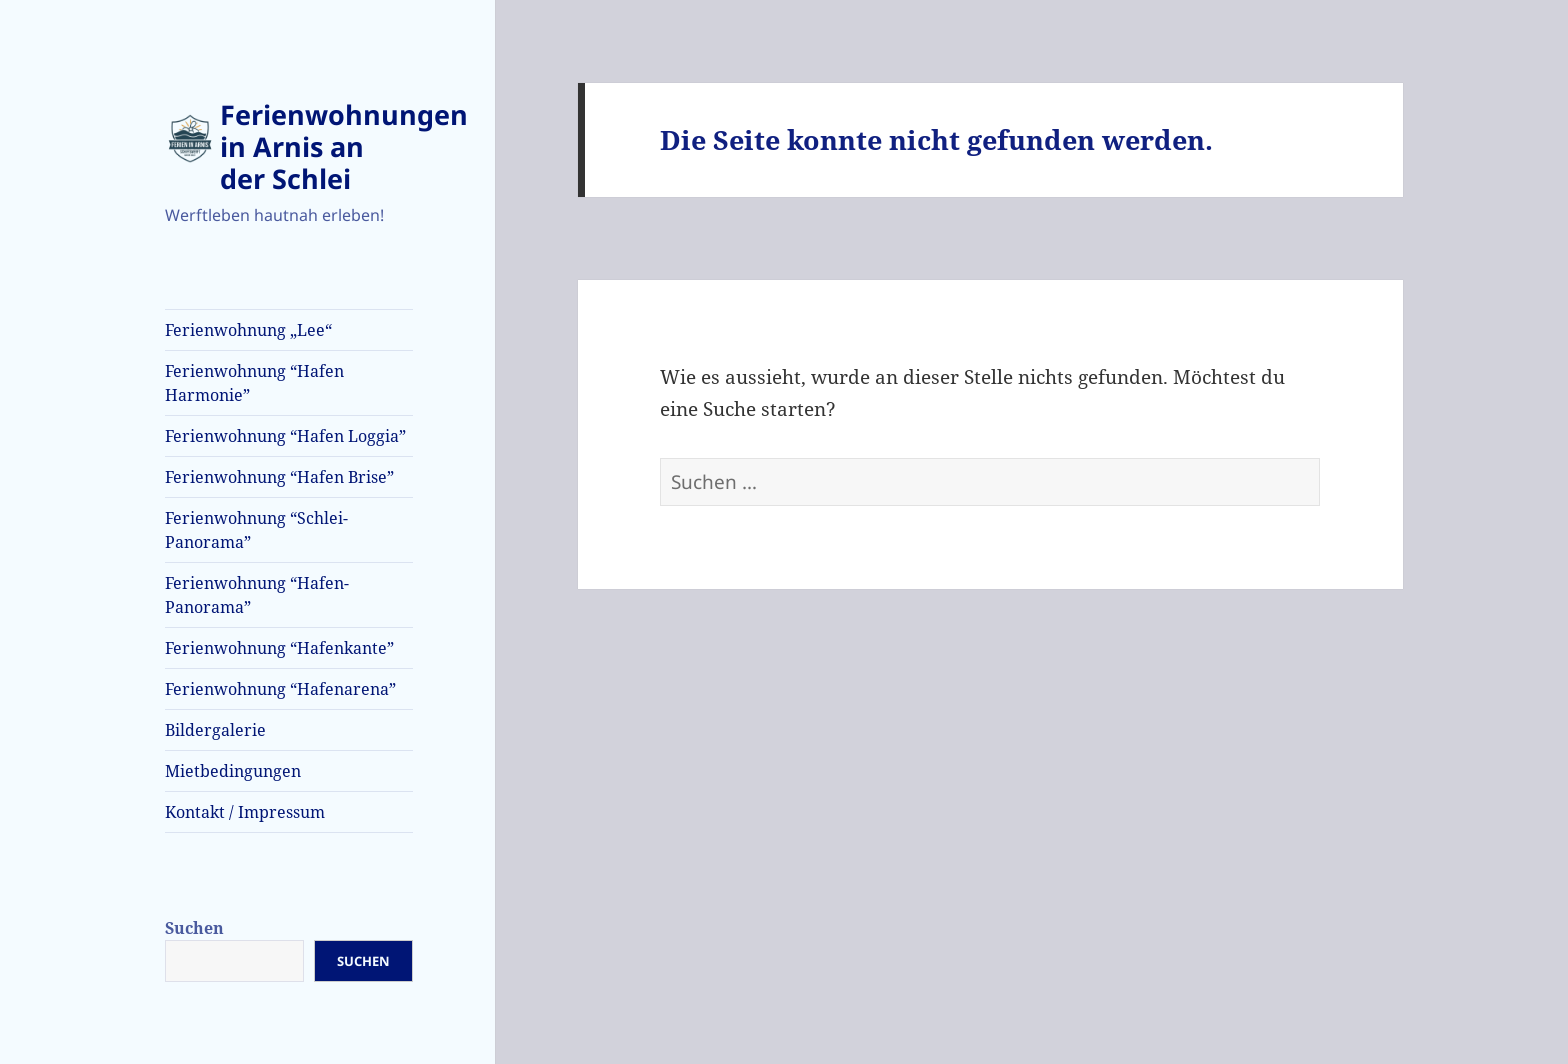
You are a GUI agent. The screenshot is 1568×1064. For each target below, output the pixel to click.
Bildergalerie (215, 730)
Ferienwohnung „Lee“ (248, 330)
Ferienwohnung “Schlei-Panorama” (256, 530)
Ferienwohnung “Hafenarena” (280, 689)
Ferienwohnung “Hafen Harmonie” (254, 383)
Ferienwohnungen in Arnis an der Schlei (344, 146)
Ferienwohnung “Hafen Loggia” (285, 436)
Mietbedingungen (233, 771)
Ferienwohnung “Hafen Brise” (279, 477)
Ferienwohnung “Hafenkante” (279, 648)
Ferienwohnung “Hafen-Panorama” (257, 595)
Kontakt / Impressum (245, 812)
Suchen (194, 928)
